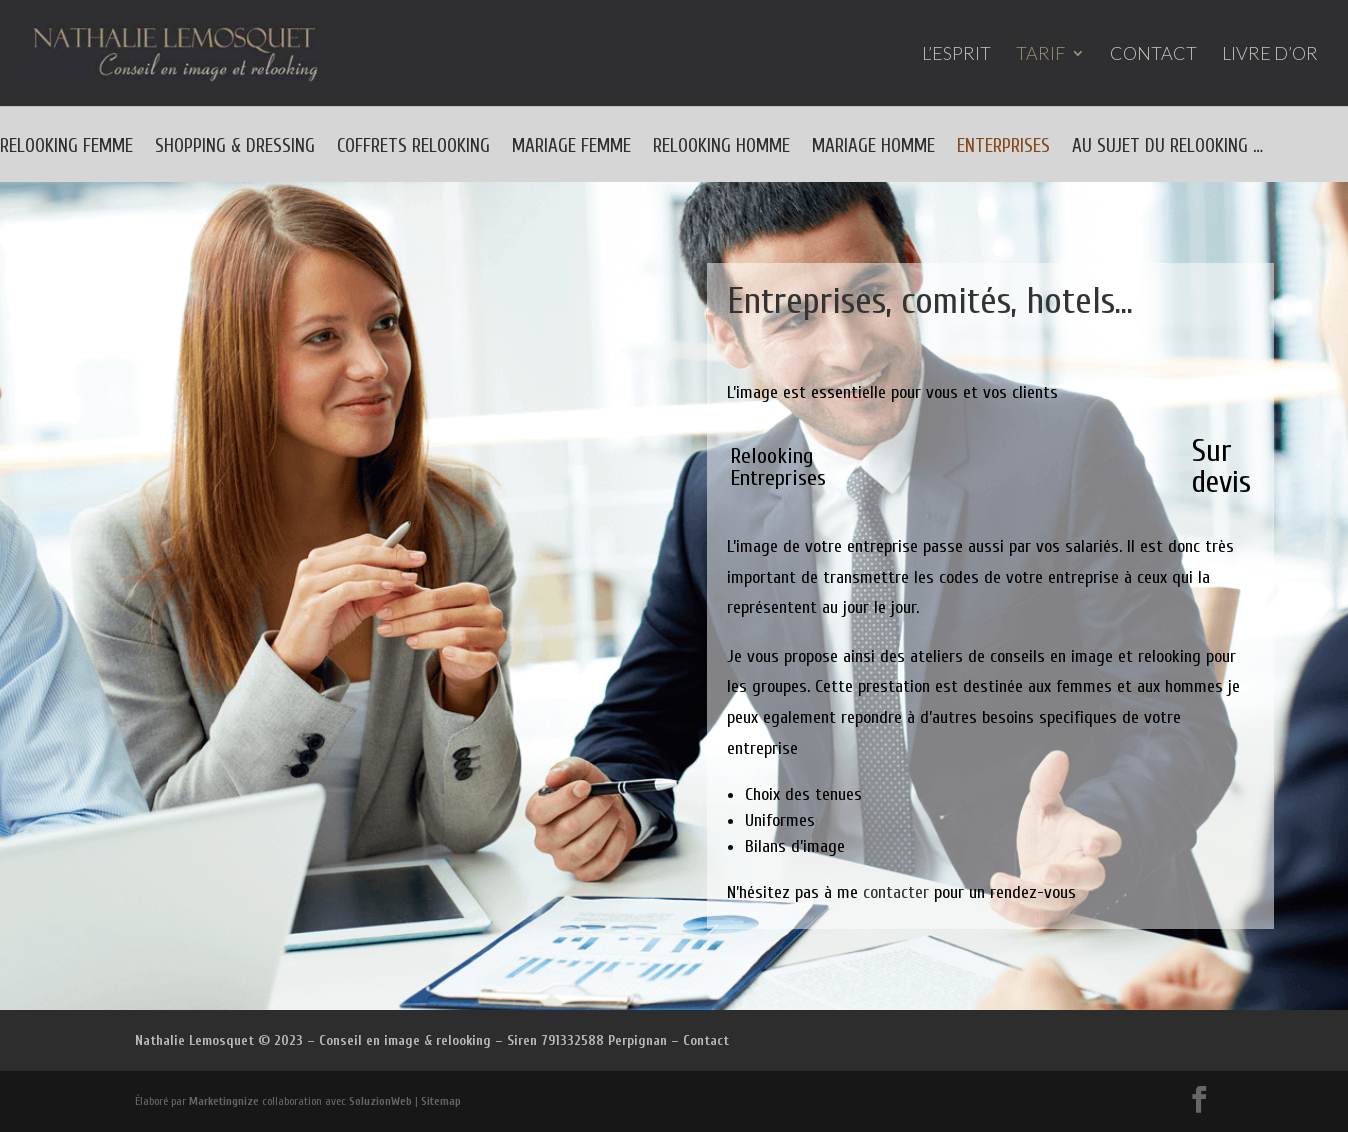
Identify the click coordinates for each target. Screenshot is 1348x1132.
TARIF (1040, 55)
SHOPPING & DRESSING (235, 148)
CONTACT (1153, 55)
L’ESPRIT (956, 55)
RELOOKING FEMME (66, 148)
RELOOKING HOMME (721, 148)
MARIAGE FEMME (571, 148)
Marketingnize (224, 1101)
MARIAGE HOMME (873, 148)
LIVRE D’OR (1270, 55)
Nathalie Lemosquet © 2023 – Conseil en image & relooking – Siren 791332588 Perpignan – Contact (432, 1040)
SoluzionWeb (380, 1101)
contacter (896, 892)
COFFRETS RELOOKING (413, 148)
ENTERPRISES (1003, 148)
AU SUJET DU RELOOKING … (1167, 148)
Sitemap (441, 1101)
